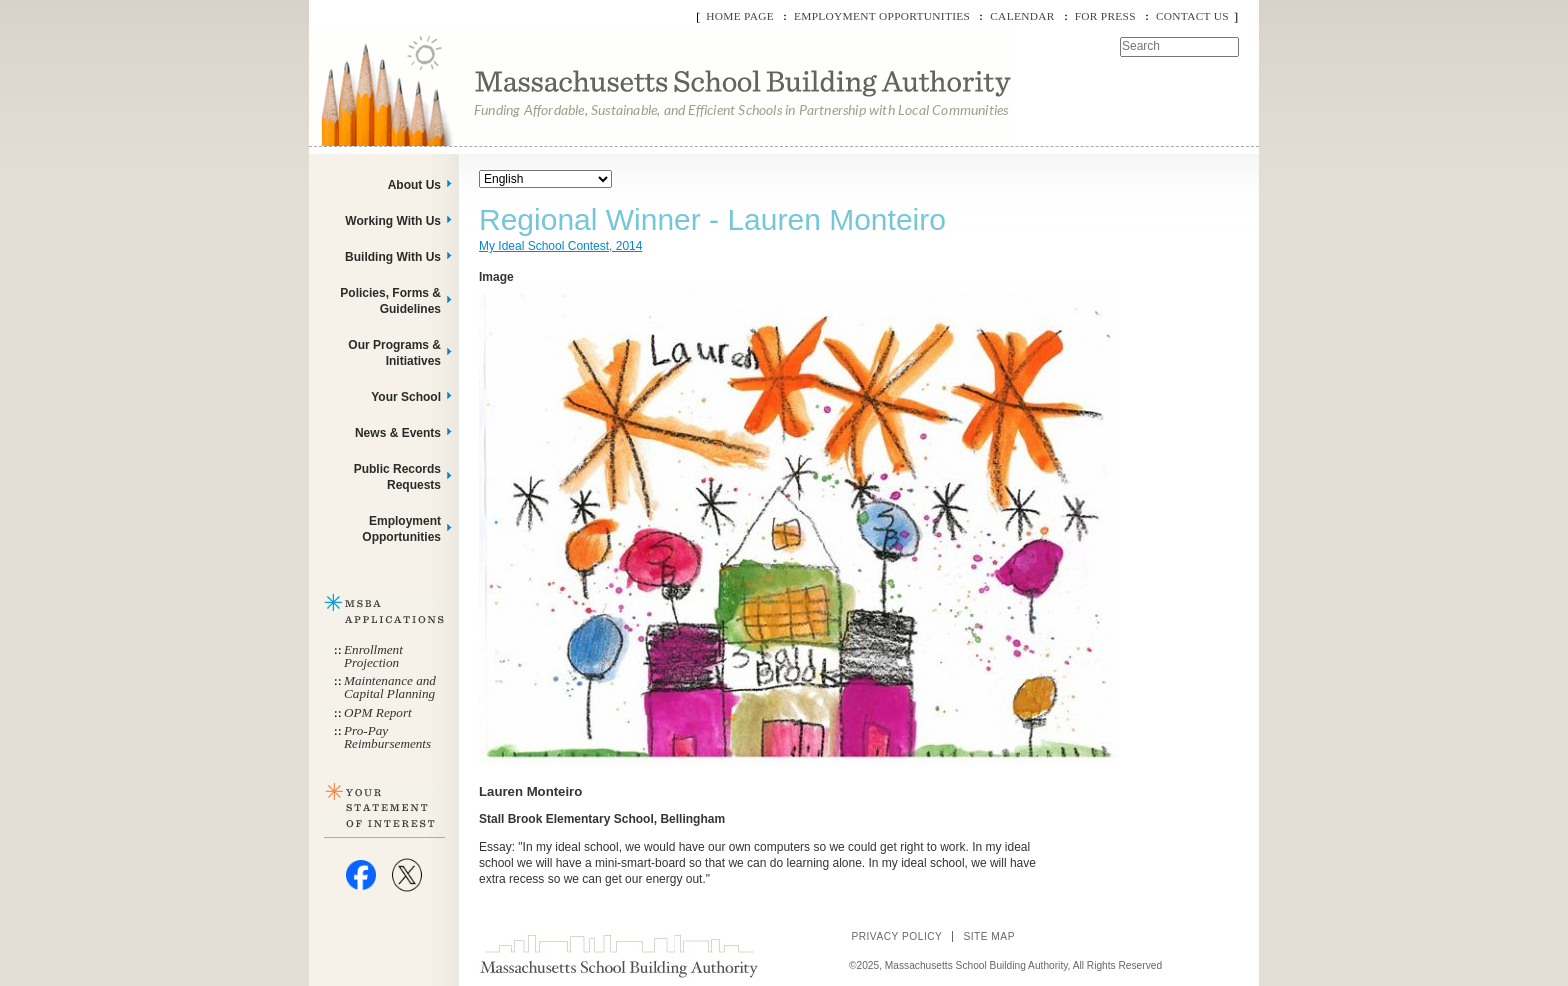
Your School (406, 397)
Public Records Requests (397, 477)
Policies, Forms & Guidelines (390, 301)
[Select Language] (545, 179)
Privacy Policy (896, 936)
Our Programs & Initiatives (394, 353)
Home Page (740, 16)
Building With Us (393, 257)
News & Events (398, 433)
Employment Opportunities (882, 16)
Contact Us (1192, 16)
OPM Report (378, 712)
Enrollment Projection (373, 656)
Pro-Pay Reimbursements (387, 737)
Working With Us (393, 221)
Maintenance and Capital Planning (390, 687)
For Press (1105, 16)
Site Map (989, 936)
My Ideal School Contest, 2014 (560, 246)
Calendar (1022, 16)
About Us (414, 185)
